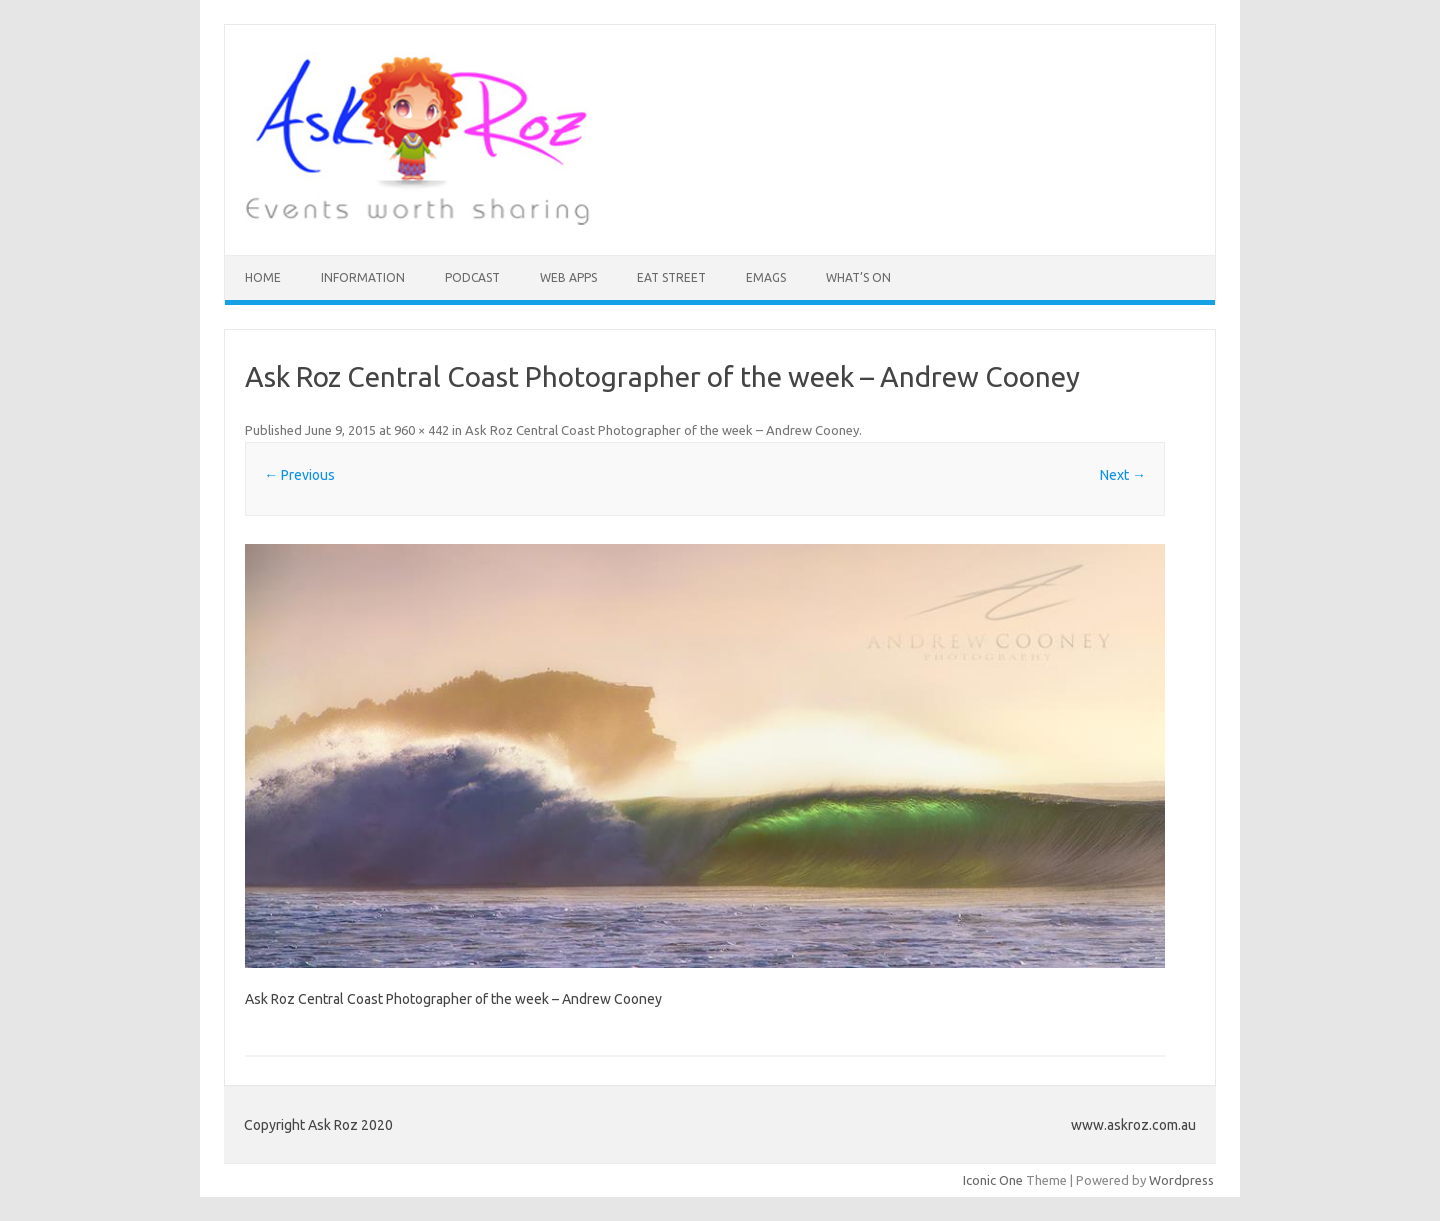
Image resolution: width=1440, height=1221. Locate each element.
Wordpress (1181, 1180)
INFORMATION (363, 277)
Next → (1123, 475)
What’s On (858, 277)
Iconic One (993, 1180)
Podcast (472, 277)
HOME (263, 277)
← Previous (299, 475)
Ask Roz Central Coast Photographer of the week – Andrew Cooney (662, 430)
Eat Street (671, 277)
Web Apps (568, 277)
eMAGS (766, 277)
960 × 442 (421, 430)
